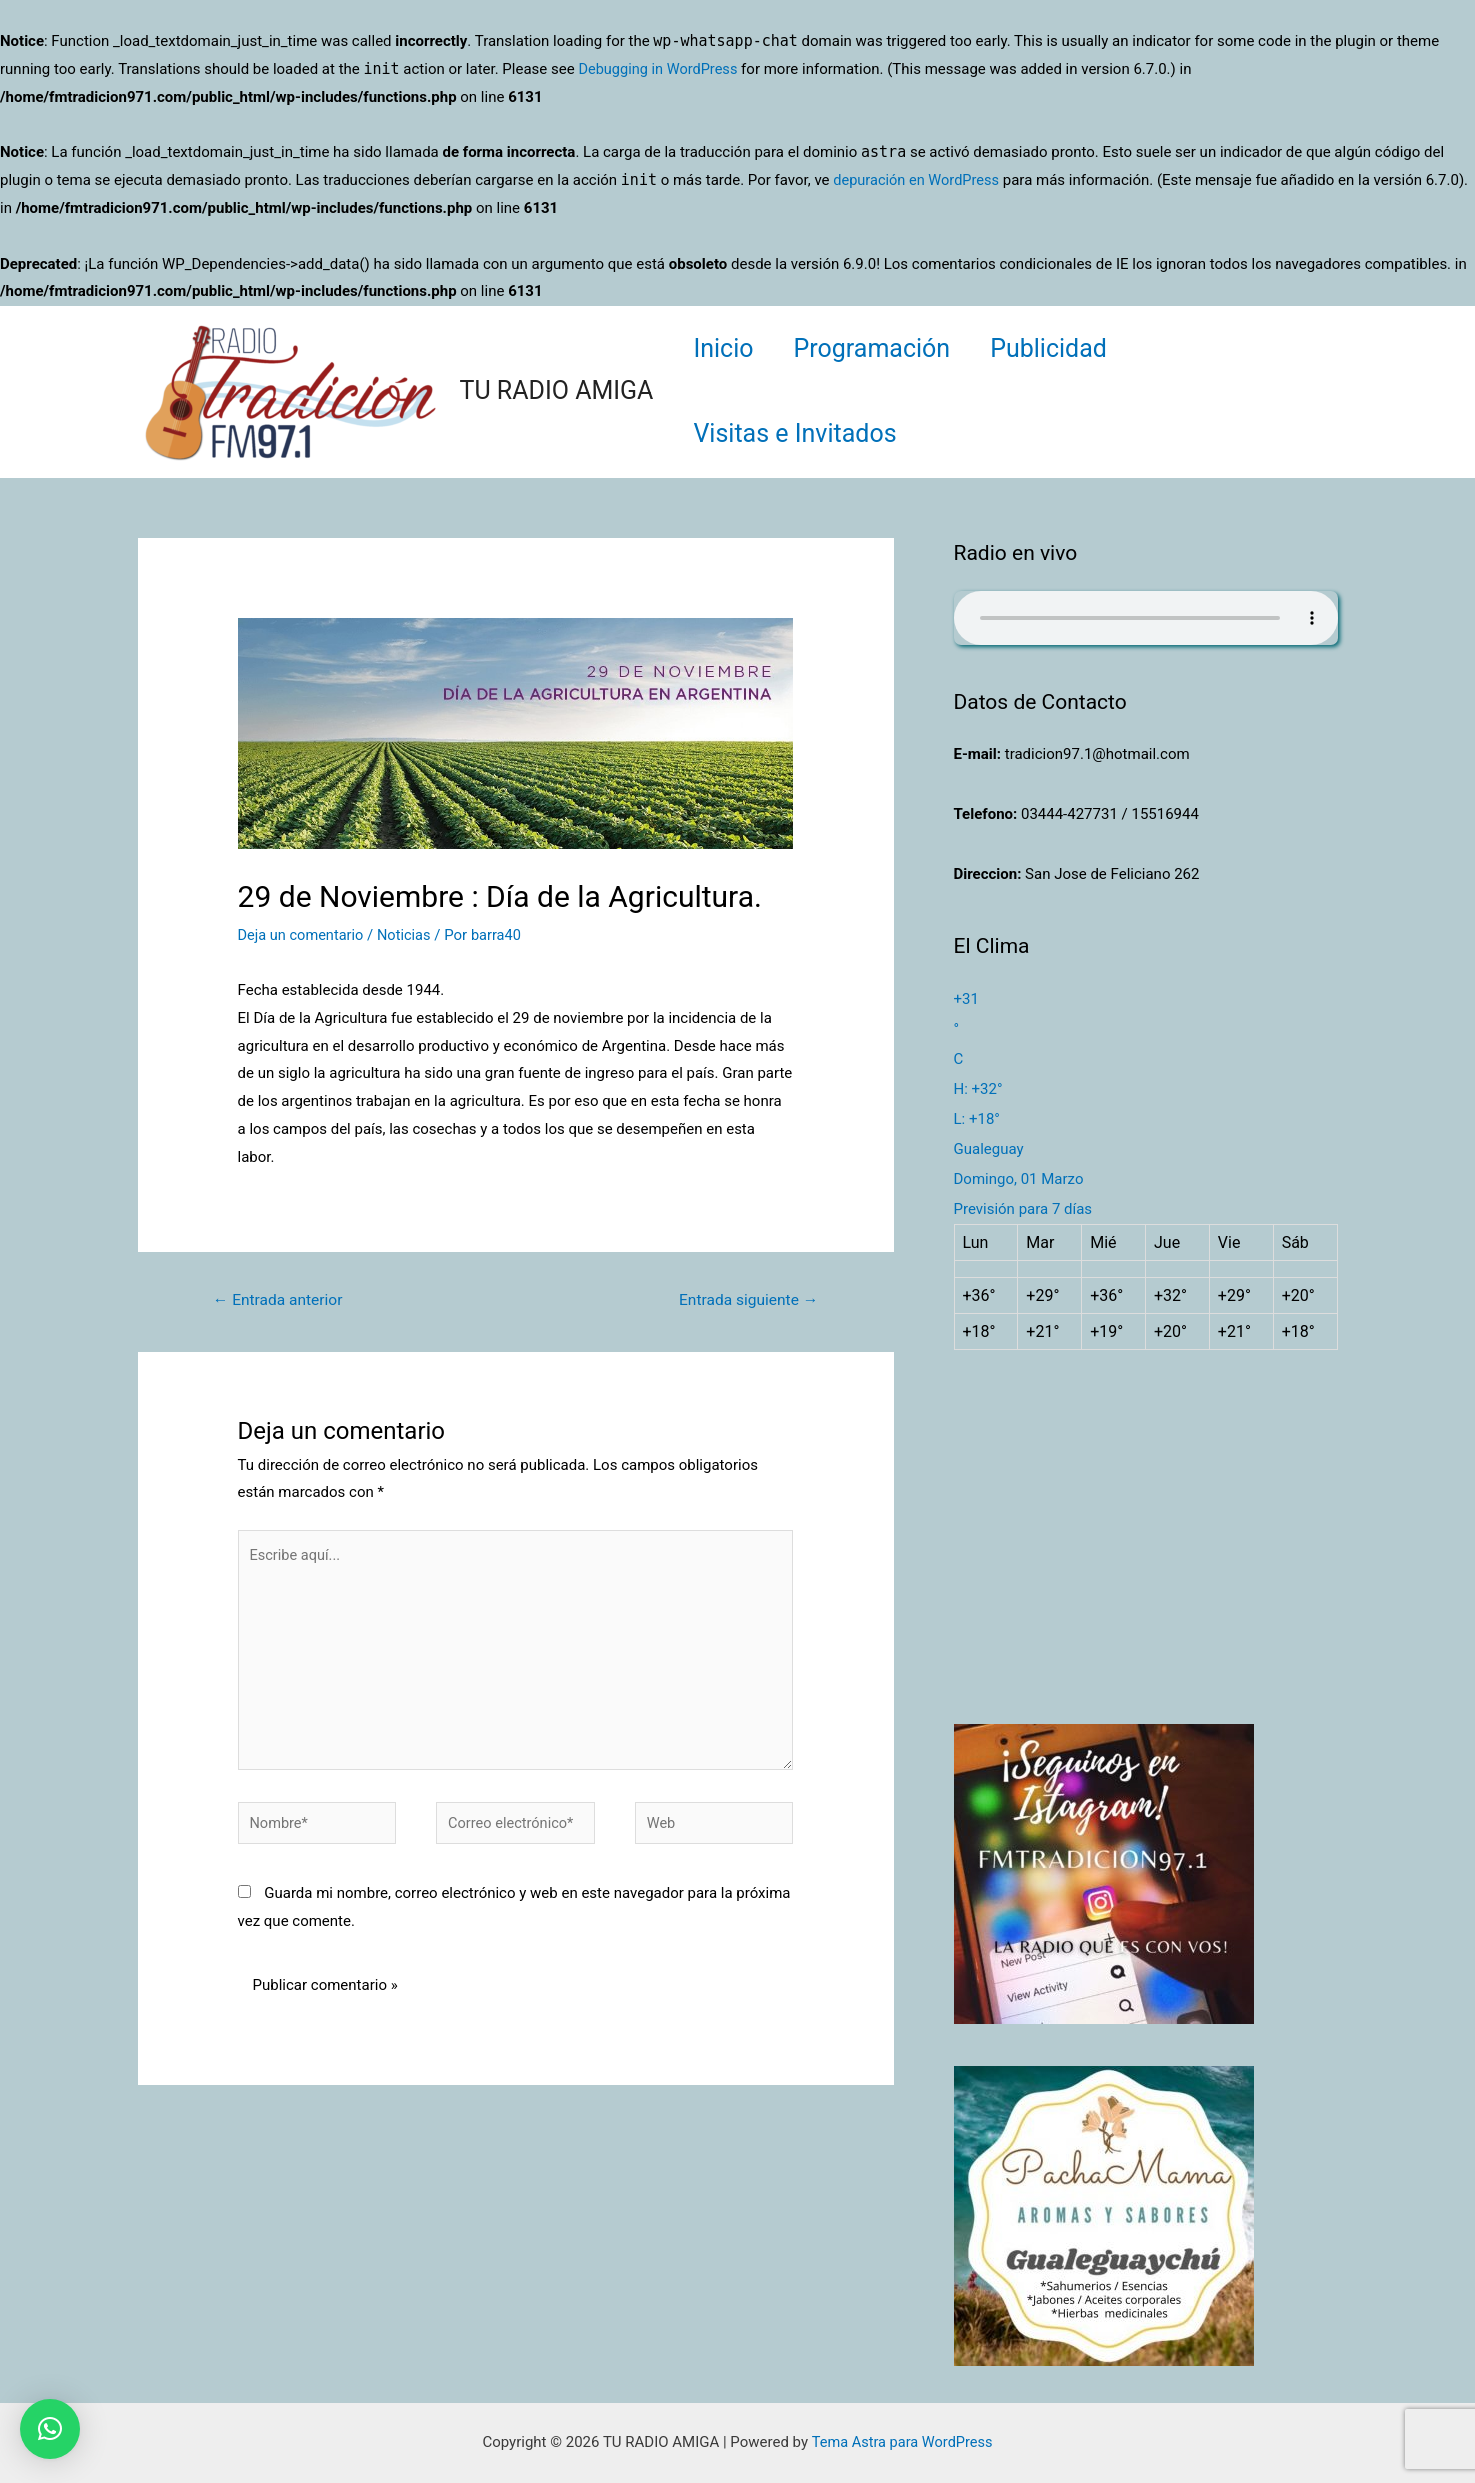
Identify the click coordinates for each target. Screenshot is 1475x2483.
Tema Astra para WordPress (902, 2442)
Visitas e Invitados (799, 433)
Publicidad (1073, 348)
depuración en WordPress (918, 180)
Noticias (408, 935)
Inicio (728, 348)
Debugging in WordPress (660, 69)
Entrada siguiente (745, 1300)
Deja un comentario (303, 935)
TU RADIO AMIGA (557, 390)
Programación (887, 348)
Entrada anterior (280, 1300)
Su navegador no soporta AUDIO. (1146, 618)
